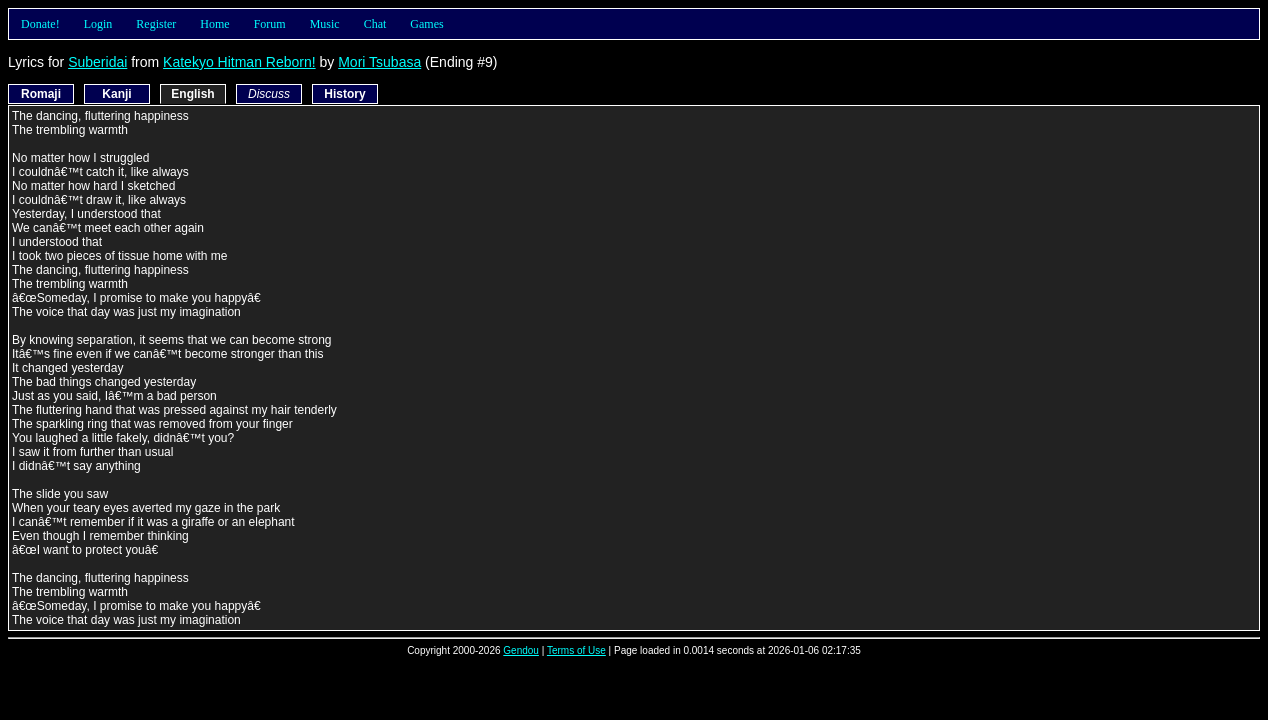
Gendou (521, 650)
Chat (375, 24)
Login (98, 24)
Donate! (40, 24)
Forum (270, 24)
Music (325, 24)
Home (214, 24)
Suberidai (97, 62)
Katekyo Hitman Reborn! (239, 62)
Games (426, 24)
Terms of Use (576, 650)
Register (156, 24)
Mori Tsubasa (379, 62)
